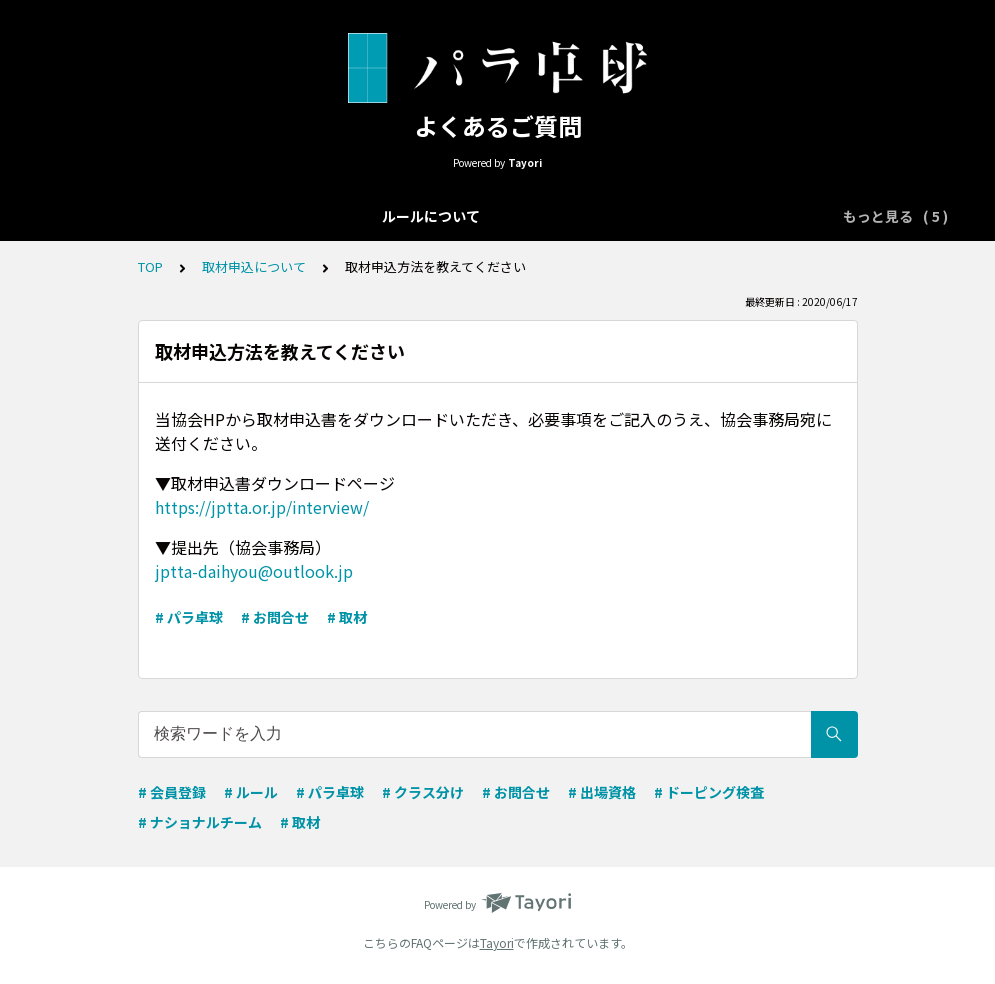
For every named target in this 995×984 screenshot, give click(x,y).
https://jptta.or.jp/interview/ (262, 507)
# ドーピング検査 (709, 792)
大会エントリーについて (263, 216)
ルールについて (109, 216)
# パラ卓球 (189, 617)
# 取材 (347, 617)
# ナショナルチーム (200, 822)
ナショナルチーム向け (592, 216)
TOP (150, 266)
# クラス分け (423, 792)
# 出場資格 (602, 792)
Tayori (497, 942)
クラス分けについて (431, 216)
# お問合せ (275, 617)
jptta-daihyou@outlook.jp (254, 571)
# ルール (251, 792)
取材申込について (746, 216)
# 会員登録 (172, 792)
